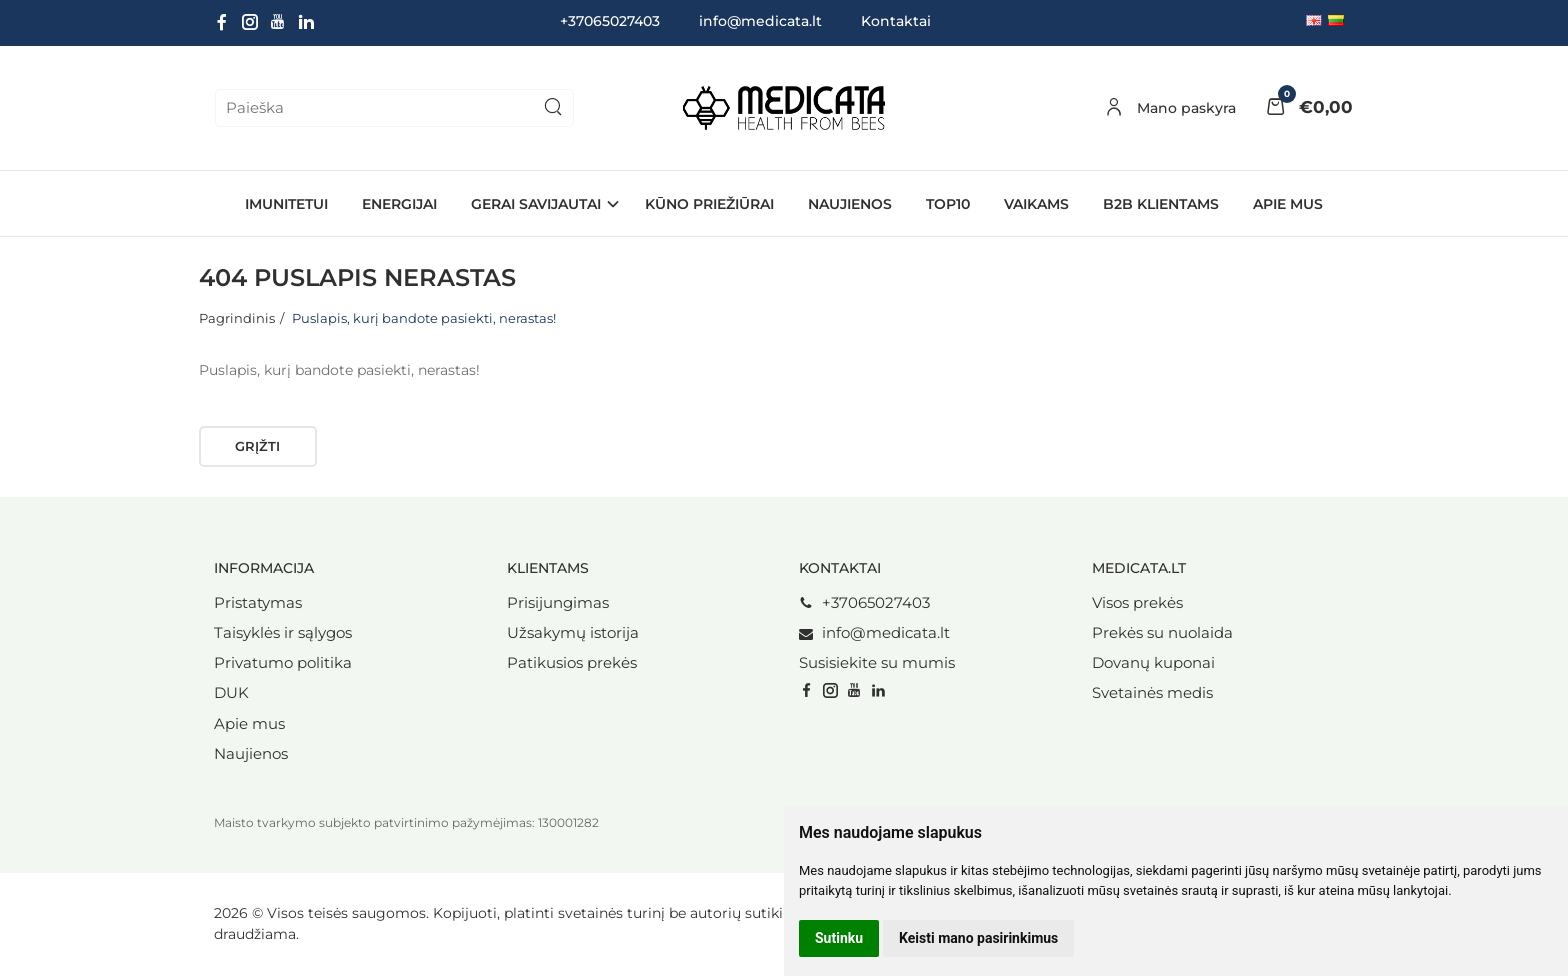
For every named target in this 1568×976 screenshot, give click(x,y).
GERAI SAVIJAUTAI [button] (536, 204)
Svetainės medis (1152, 693)
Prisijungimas (558, 603)
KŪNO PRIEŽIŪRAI (709, 204)
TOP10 (948, 204)
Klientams (548, 568)
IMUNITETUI (286, 204)
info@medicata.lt (760, 21)
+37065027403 (864, 603)
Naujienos (251, 754)
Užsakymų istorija (573, 633)
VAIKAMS (1036, 204)
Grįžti (257, 446)
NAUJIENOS (850, 204)
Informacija (264, 568)
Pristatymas (258, 603)
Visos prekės (1137, 603)
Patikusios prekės (572, 663)
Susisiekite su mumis (877, 663)
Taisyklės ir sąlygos (283, 633)
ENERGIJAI (399, 204)
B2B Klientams (1161, 204)
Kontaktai (896, 21)
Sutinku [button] (839, 938)
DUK (231, 693)
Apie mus (1288, 204)
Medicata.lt (1139, 568)
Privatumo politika (283, 663)
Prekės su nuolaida (1162, 633)
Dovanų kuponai (1153, 663)
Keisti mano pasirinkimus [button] (978, 938)
